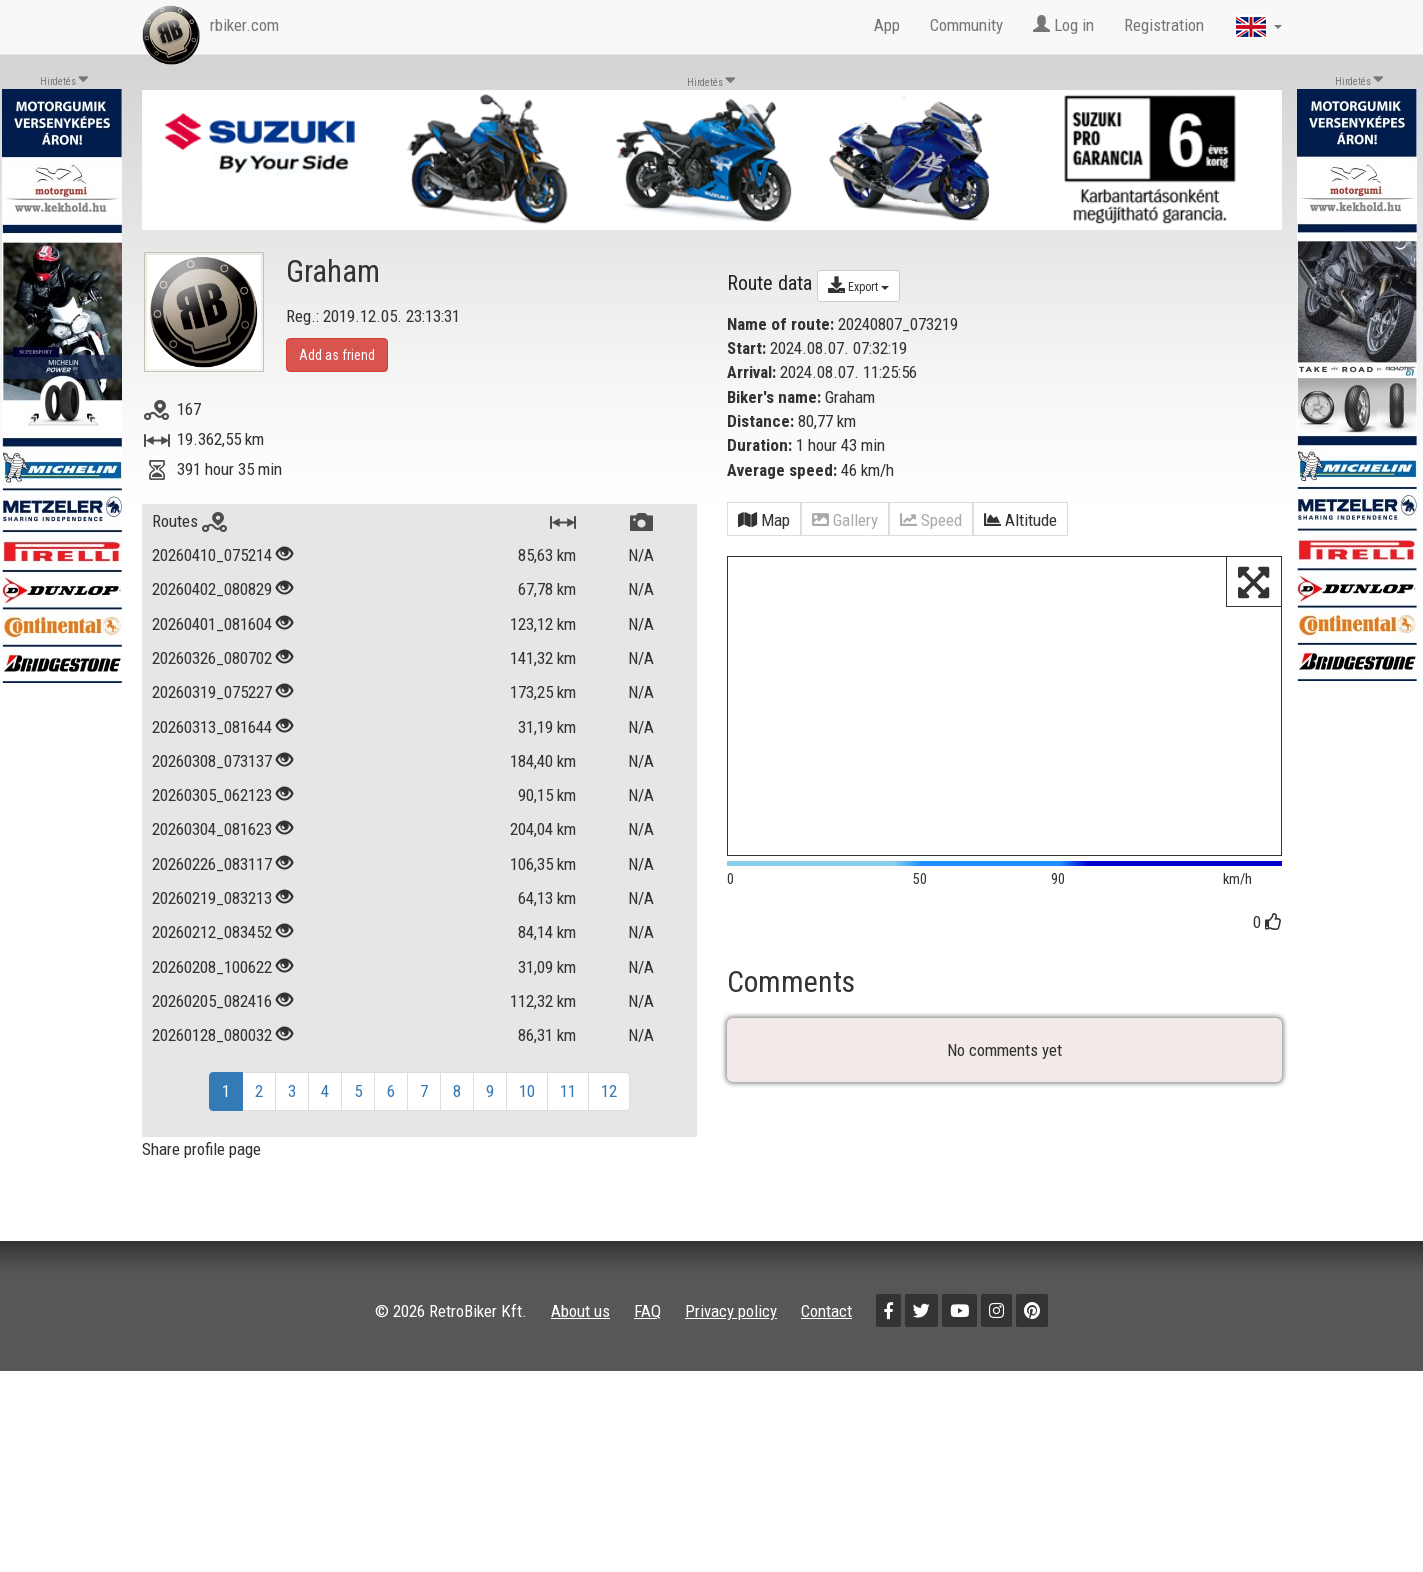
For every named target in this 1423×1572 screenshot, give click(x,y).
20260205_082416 (212, 1001)
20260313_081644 (212, 727)
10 (527, 1091)
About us (580, 1311)
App (887, 25)
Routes (189, 521)
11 (568, 1091)
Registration (1164, 25)
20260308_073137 (212, 761)
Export (858, 285)
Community (966, 25)
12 (609, 1091)
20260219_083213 (212, 898)
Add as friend (337, 355)
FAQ (647, 1311)
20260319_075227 (212, 692)
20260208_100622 (212, 967)
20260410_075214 (212, 555)
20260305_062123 (212, 795)
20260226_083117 (212, 864)
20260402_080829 (212, 589)
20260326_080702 (212, 658)
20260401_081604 (212, 624)
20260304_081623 (212, 829)
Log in (1063, 25)
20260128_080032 (212, 1035)
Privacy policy (731, 1311)
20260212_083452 (212, 932)
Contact (826, 1311)
